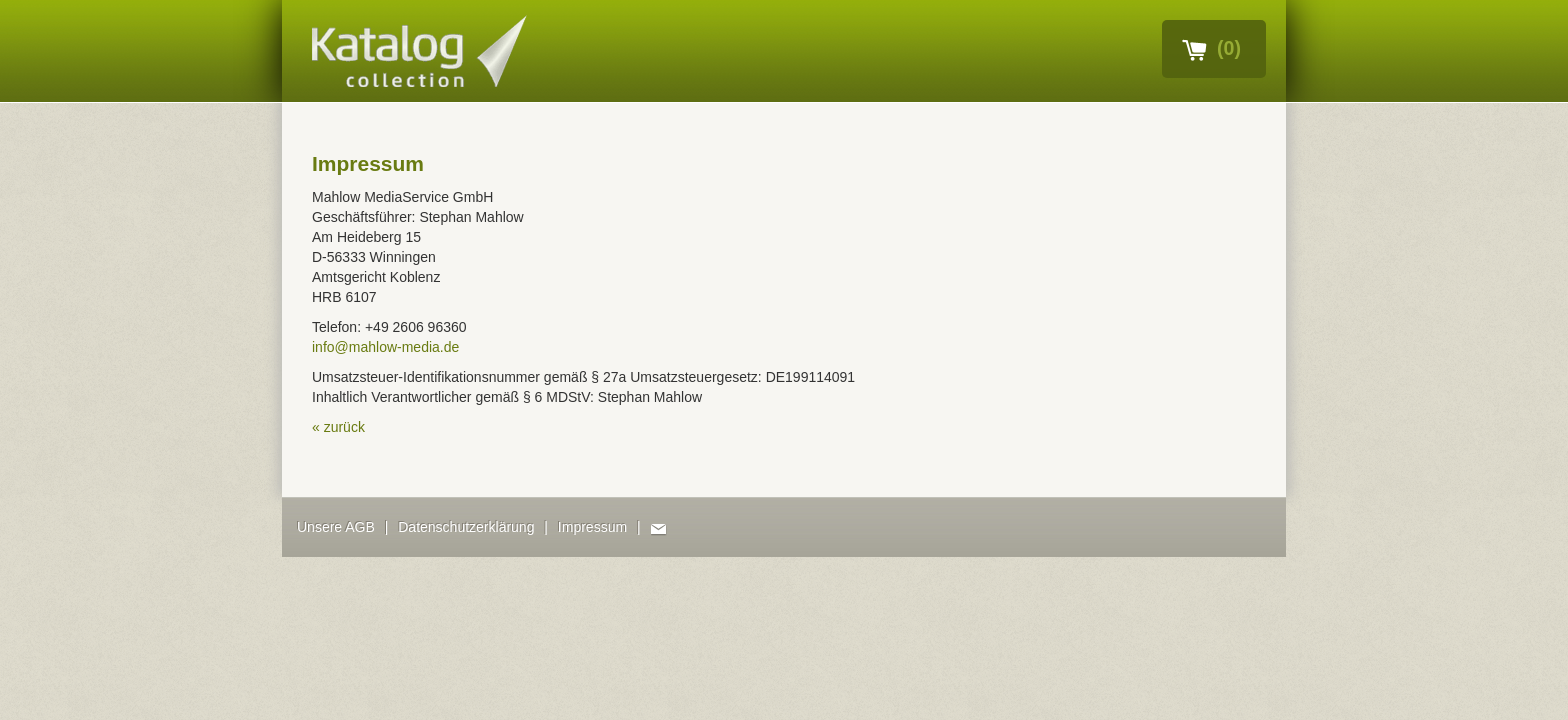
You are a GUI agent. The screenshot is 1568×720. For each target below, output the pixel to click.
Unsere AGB (336, 527)
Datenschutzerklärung (466, 527)
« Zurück (338, 427)
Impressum (592, 527)
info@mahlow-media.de (385, 347)
